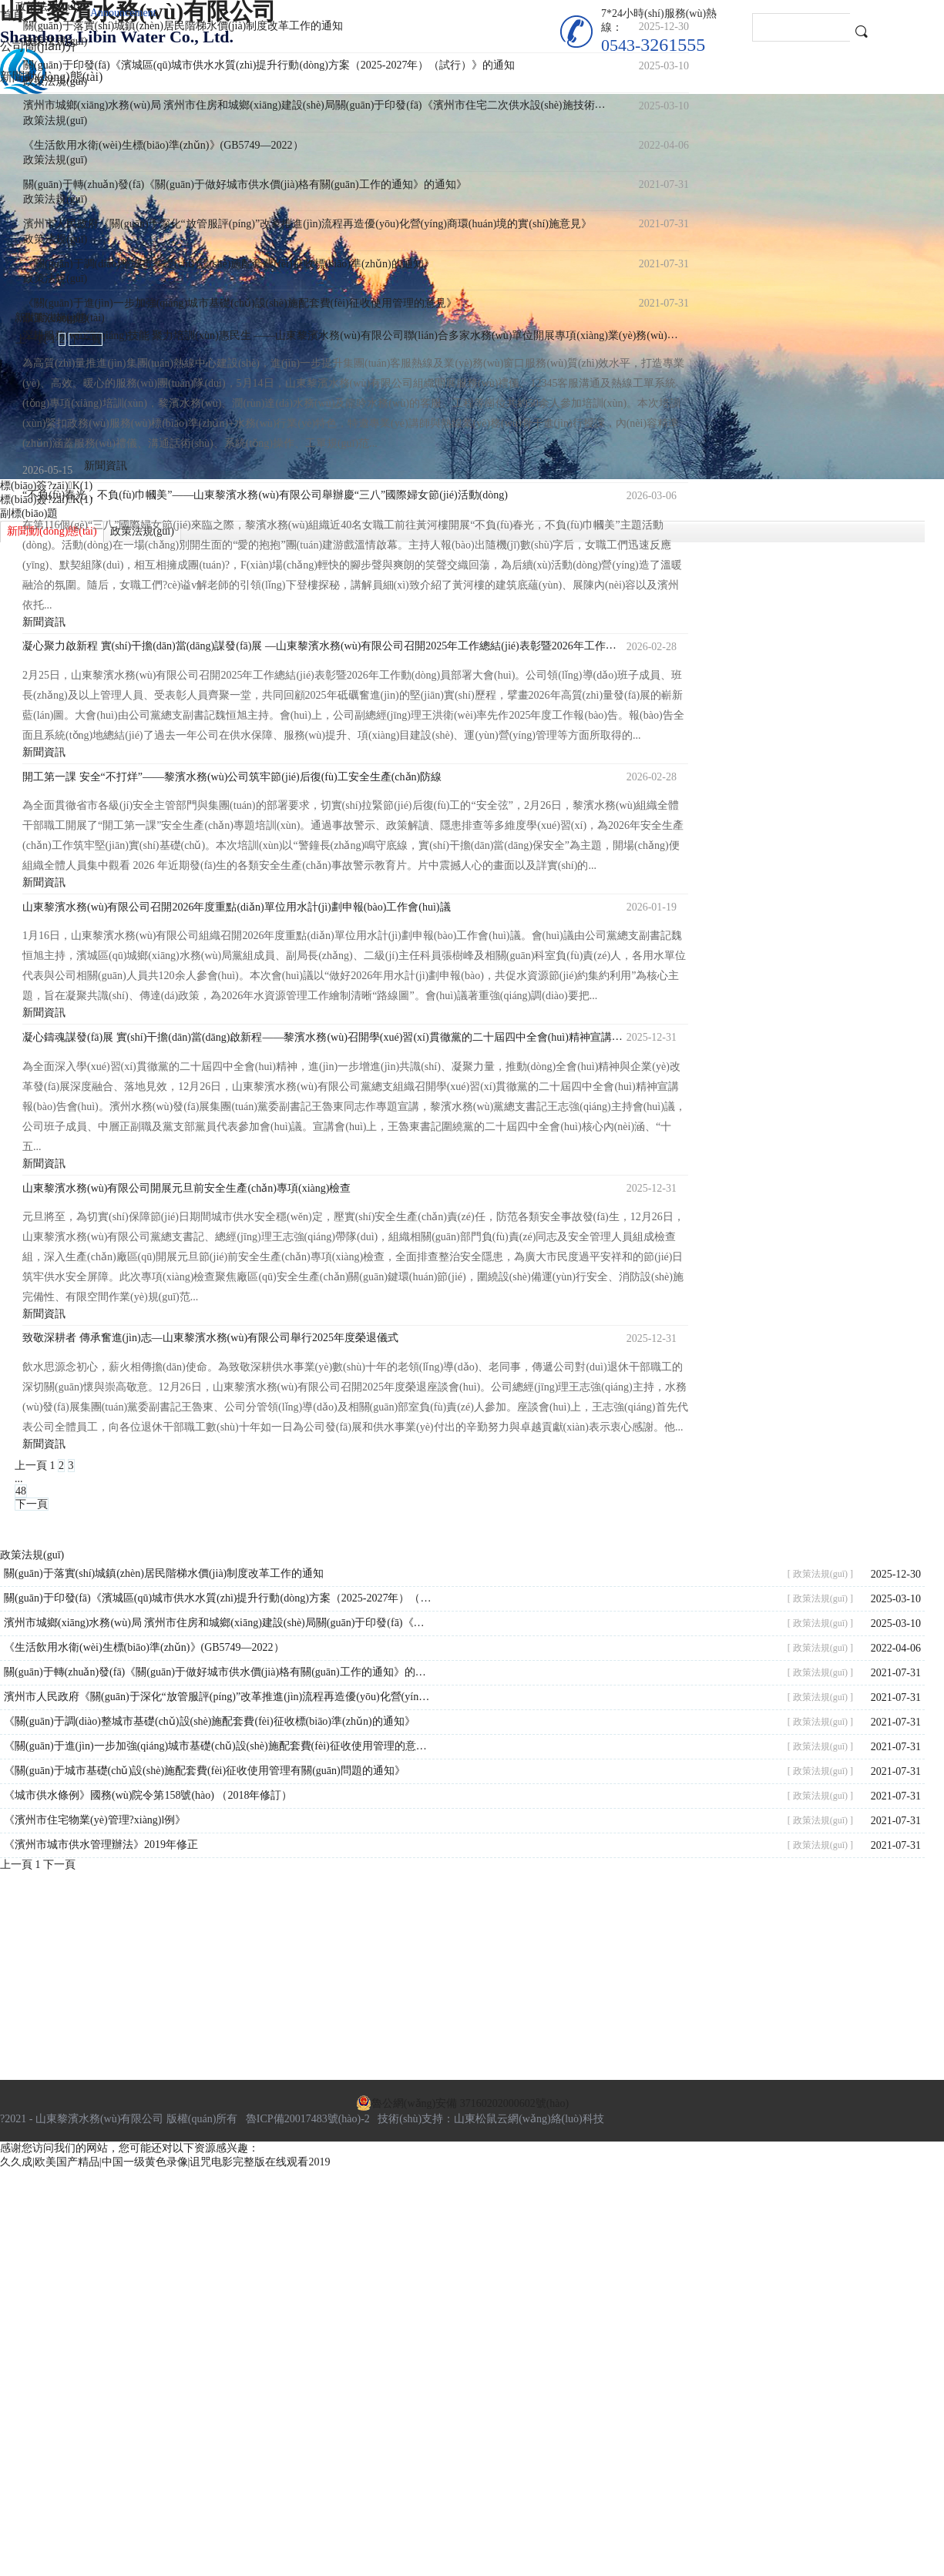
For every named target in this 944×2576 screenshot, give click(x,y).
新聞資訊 (44, 752)
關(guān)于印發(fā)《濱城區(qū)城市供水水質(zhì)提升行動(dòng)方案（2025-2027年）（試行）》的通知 (219, 1598)
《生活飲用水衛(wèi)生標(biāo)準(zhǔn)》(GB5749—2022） (144, 1647)
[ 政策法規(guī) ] (820, 1573)
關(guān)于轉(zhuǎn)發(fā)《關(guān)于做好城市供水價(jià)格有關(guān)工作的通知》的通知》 (219, 1672)
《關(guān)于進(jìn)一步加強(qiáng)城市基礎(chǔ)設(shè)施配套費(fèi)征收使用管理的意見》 (219, 1746)
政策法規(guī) (55, 41)
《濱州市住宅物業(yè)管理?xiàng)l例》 (95, 1820)
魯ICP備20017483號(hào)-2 (308, 2119)
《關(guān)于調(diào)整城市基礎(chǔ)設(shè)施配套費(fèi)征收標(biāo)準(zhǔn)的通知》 (209, 1721)
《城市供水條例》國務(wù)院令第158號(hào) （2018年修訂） (148, 1795)
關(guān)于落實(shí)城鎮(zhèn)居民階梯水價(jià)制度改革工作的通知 (164, 1573)
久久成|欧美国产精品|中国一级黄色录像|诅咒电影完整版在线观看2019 (165, 2162)
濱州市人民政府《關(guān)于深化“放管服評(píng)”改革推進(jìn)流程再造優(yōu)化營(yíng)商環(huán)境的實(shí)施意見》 (219, 1696)
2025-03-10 (896, 1599)
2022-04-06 (896, 1648)
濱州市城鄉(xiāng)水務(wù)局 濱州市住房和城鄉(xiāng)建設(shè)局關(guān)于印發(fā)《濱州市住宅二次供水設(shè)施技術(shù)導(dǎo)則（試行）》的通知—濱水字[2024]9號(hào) (219, 1622)
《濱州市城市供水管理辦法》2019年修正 (101, 1844)
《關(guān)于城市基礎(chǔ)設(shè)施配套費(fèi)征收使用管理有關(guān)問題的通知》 (204, 1770)
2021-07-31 (896, 1673)
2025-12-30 (896, 1574)
